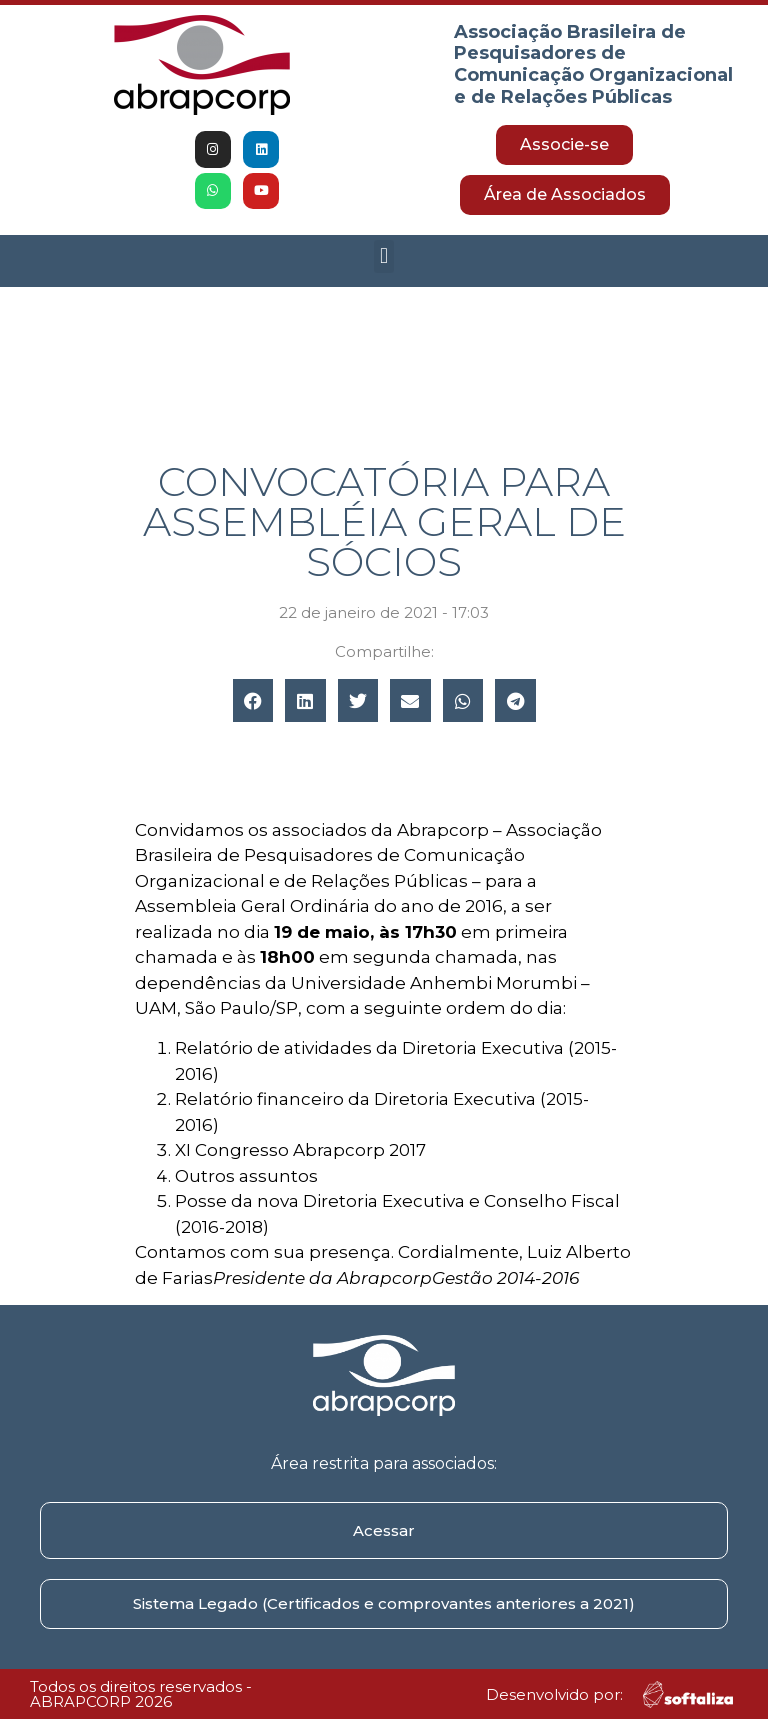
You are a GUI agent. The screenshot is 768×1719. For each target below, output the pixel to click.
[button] (383, 256)
